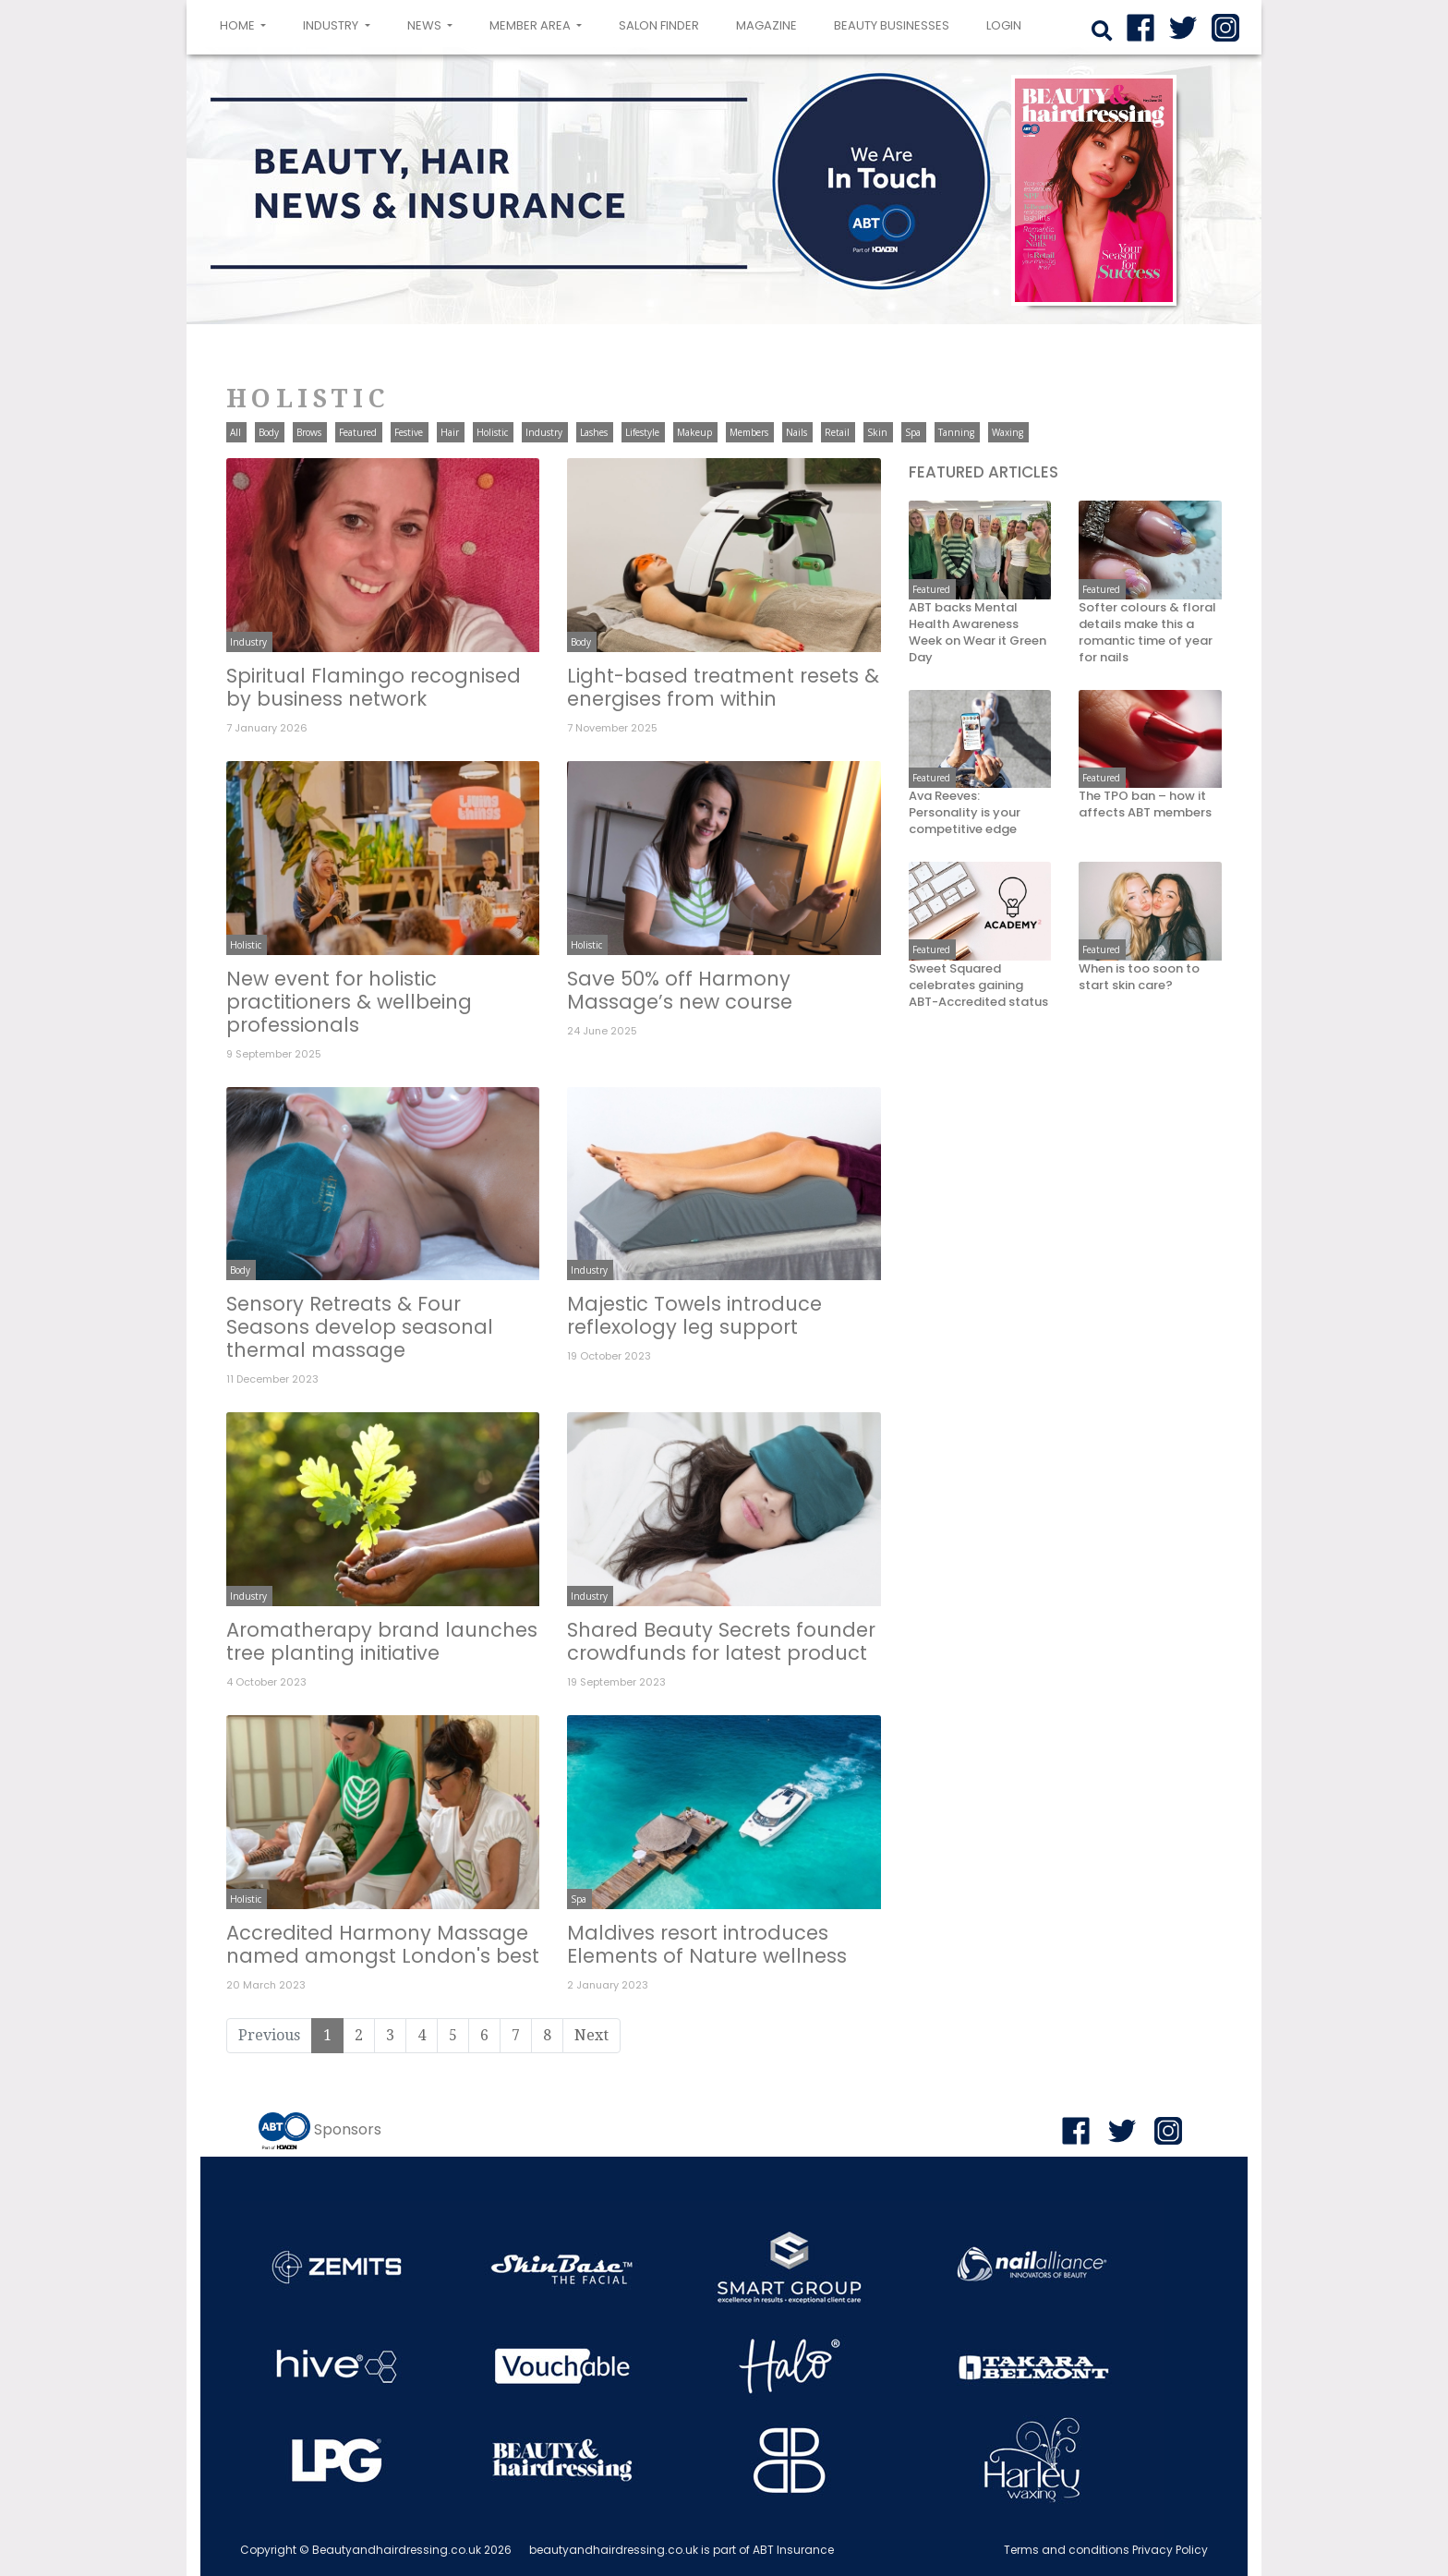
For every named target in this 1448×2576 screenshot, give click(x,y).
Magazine (766, 25)
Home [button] (246, 24)
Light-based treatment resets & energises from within (723, 687)
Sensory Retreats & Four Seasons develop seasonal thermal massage (359, 1326)
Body (269, 432)
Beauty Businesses (891, 25)
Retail (837, 432)
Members (749, 432)
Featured (358, 432)
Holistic (492, 432)
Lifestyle (642, 432)
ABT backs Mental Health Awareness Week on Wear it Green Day (977, 632)
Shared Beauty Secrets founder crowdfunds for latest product (721, 1641)
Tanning (956, 432)
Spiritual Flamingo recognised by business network (373, 687)
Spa (913, 432)
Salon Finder (659, 25)
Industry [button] (332, 25)
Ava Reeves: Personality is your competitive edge (964, 813)
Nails (796, 432)
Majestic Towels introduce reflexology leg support (694, 1315)
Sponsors (347, 2129)
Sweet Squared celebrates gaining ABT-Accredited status (978, 985)
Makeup (694, 432)
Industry (543, 432)
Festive (408, 432)
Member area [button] (531, 25)
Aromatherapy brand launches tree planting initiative (381, 1641)
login (1003, 25)
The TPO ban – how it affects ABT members (1145, 804)
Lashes (594, 432)
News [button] (425, 25)
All (235, 432)
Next (591, 2035)
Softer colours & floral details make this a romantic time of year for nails (1147, 632)
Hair (449, 432)
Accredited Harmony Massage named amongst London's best (382, 1944)
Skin (877, 432)
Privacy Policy (1170, 2550)
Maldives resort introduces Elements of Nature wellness (707, 1944)
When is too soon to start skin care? (1139, 977)
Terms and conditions (1066, 2550)
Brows (308, 432)
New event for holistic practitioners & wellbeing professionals (349, 1001)
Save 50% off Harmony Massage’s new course (679, 990)
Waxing (1007, 432)
